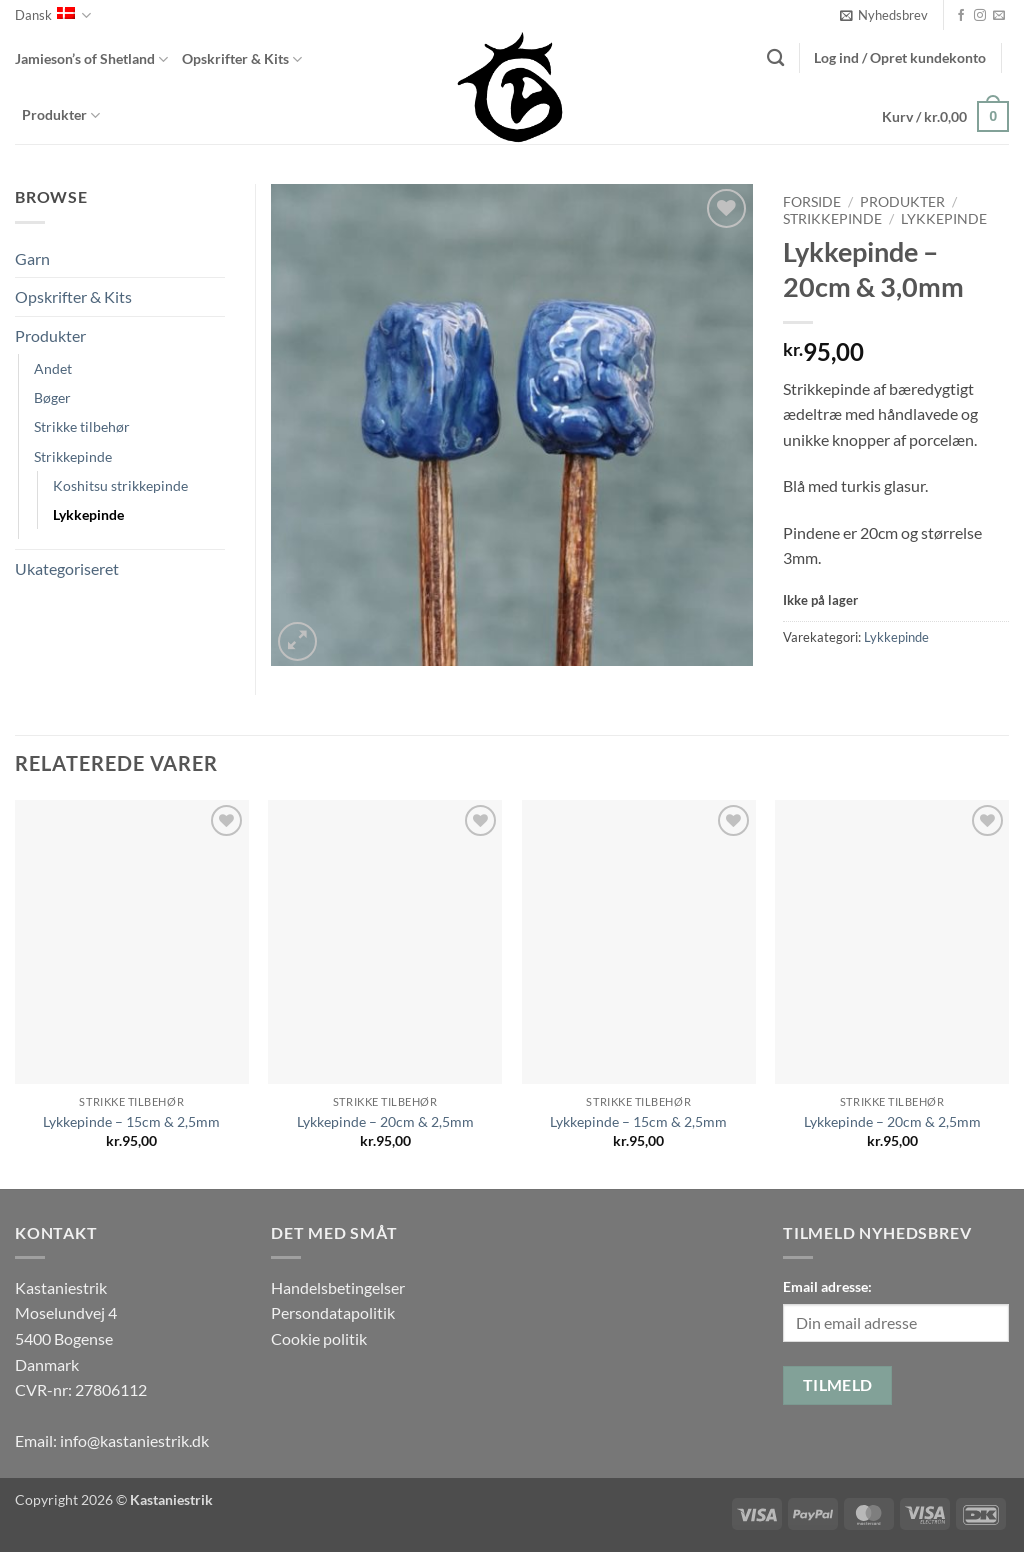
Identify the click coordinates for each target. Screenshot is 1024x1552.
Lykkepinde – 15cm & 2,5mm (131, 1121)
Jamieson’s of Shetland (91, 59)
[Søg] (775, 58)
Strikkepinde (832, 219)
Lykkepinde (944, 219)
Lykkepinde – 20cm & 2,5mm (385, 1121)
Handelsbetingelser (338, 1287)
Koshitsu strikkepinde (120, 485)
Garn (32, 258)
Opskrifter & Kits (242, 59)
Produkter (61, 115)
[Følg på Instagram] (980, 16)
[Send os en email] (999, 16)
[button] (884, 15)
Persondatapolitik (333, 1312)
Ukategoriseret (67, 568)
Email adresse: (827, 1286)
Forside (812, 202)
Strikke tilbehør (82, 426)
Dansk (53, 15)
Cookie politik (319, 1338)
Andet (53, 368)
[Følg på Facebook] (961, 16)
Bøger (52, 397)
